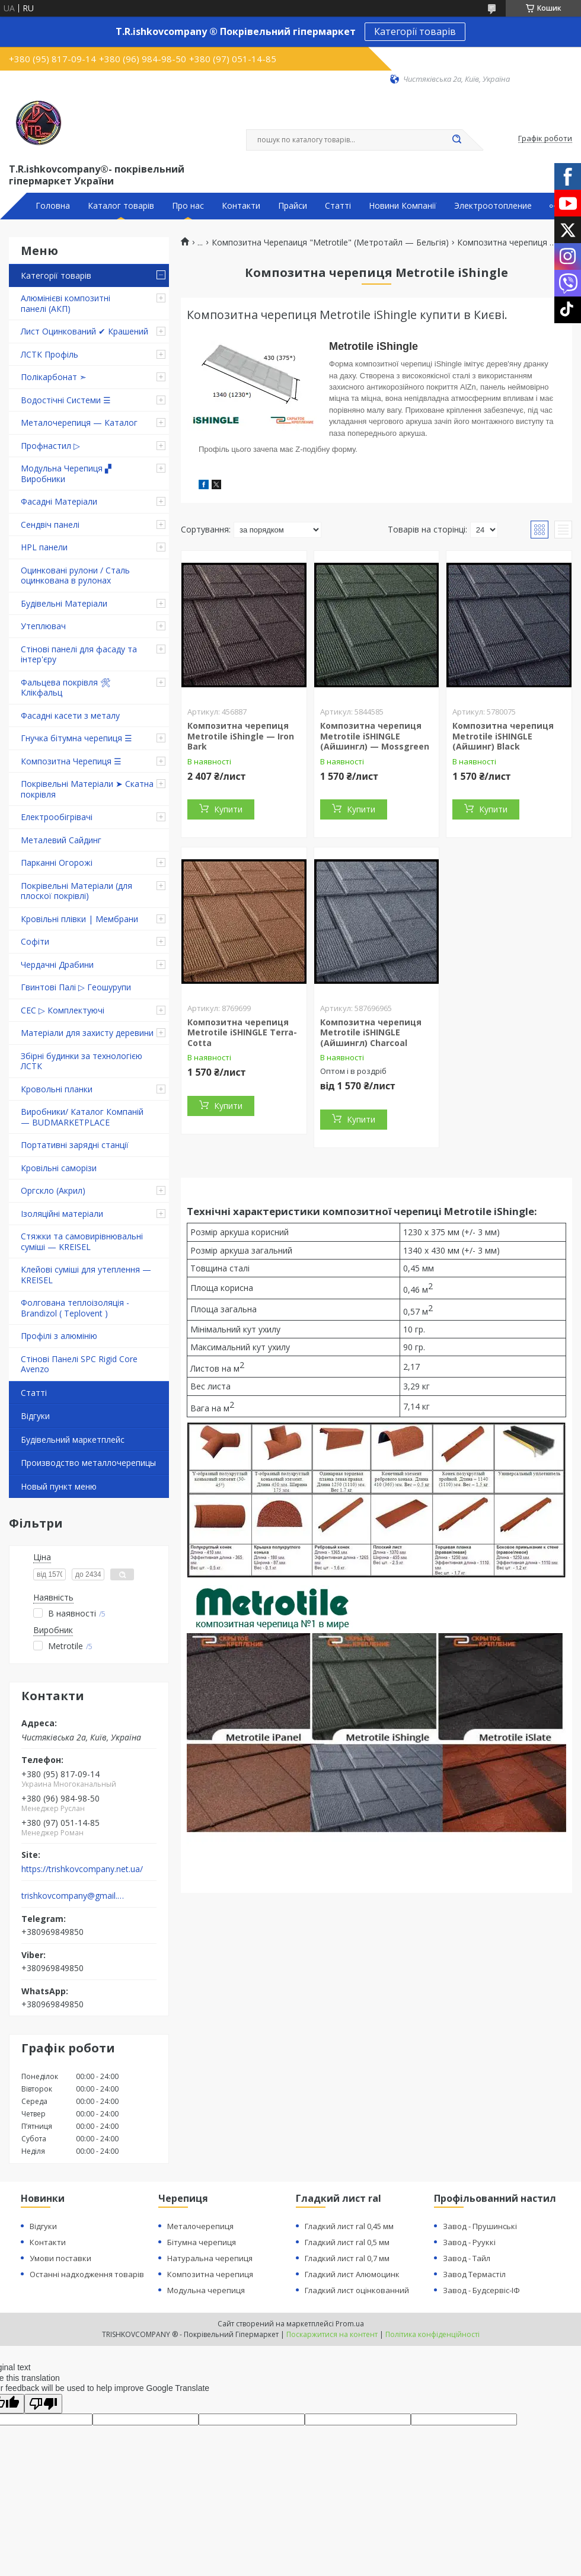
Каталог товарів (121, 206)
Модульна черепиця (206, 2290)
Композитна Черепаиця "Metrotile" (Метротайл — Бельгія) (330, 242)
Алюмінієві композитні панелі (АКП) (65, 303)
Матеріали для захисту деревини (87, 1032)
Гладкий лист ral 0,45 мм (349, 2226)
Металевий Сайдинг (61, 840)
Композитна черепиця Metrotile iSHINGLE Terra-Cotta (242, 1032)
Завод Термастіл (474, 2274)
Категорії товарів (415, 31)
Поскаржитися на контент (332, 2334)
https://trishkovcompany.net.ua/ (82, 1869)
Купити (228, 809)
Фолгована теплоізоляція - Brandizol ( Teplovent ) (75, 1308)
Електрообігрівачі (56, 816)
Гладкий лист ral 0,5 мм (347, 2242)
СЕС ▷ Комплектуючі (62, 1010)
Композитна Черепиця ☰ (71, 761)
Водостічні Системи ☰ (66, 400)
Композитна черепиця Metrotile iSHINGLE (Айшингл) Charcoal (371, 1032)
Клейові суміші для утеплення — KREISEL (86, 1275)
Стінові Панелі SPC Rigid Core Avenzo (79, 1364)
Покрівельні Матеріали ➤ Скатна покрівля (87, 789)
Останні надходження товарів (87, 2274)
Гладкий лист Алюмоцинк (352, 2274)
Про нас (188, 206)
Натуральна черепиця (210, 2258)
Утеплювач (43, 626)
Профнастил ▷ (50, 445)
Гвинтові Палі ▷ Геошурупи (76, 987)
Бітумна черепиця (201, 2242)
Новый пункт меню (59, 1486)
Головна (53, 206)
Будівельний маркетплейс (72, 1439)
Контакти (241, 206)
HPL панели (44, 547)
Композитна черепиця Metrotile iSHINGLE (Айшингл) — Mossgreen (374, 736)
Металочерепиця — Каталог (79, 422)
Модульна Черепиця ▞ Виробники (66, 473)
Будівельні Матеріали (64, 603)
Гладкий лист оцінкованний (357, 2290)
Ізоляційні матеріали (62, 1213)
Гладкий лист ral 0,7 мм (347, 2258)
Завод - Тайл (466, 2258)
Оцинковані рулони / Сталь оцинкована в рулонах (75, 575)
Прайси (292, 206)
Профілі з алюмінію (59, 1335)
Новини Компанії (402, 206)
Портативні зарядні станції (75, 1144)
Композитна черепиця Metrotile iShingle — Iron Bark (240, 736)
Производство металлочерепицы (88, 1462)
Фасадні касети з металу (70, 715)
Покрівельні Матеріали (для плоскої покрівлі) (76, 891)
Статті (338, 206)
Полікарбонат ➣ (54, 376)
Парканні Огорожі (56, 862)
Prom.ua (350, 2324)
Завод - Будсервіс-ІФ (481, 2290)
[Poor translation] (43, 2404)
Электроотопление (493, 206)
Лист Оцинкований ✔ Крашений (84, 331)
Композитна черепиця (210, 2274)
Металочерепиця (200, 2226)
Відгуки (35, 1415)
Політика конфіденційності (432, 2334)
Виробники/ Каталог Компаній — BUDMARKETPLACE (82, 1117)
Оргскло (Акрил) (53, 1190)
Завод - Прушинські (480, 2226)
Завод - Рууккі (469, 2242)
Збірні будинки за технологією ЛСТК (81, 1061)
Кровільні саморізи (59, 1168)
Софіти (35, 941)
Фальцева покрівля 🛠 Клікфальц (66, 688)
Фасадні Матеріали (59, 501)
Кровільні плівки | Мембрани (79, 918)
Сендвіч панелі (50, 524)
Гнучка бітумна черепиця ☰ (76, 738)
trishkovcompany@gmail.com (73, 1895)
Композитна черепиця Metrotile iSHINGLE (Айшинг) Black (503, 736)
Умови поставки (60, 2258)
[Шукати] (456, 140)
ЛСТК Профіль (49, 354)
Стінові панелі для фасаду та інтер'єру (79, 654)
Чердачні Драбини (57, 964)
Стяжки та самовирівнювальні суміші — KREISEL (82, 1241)
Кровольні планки (56, 1089)
